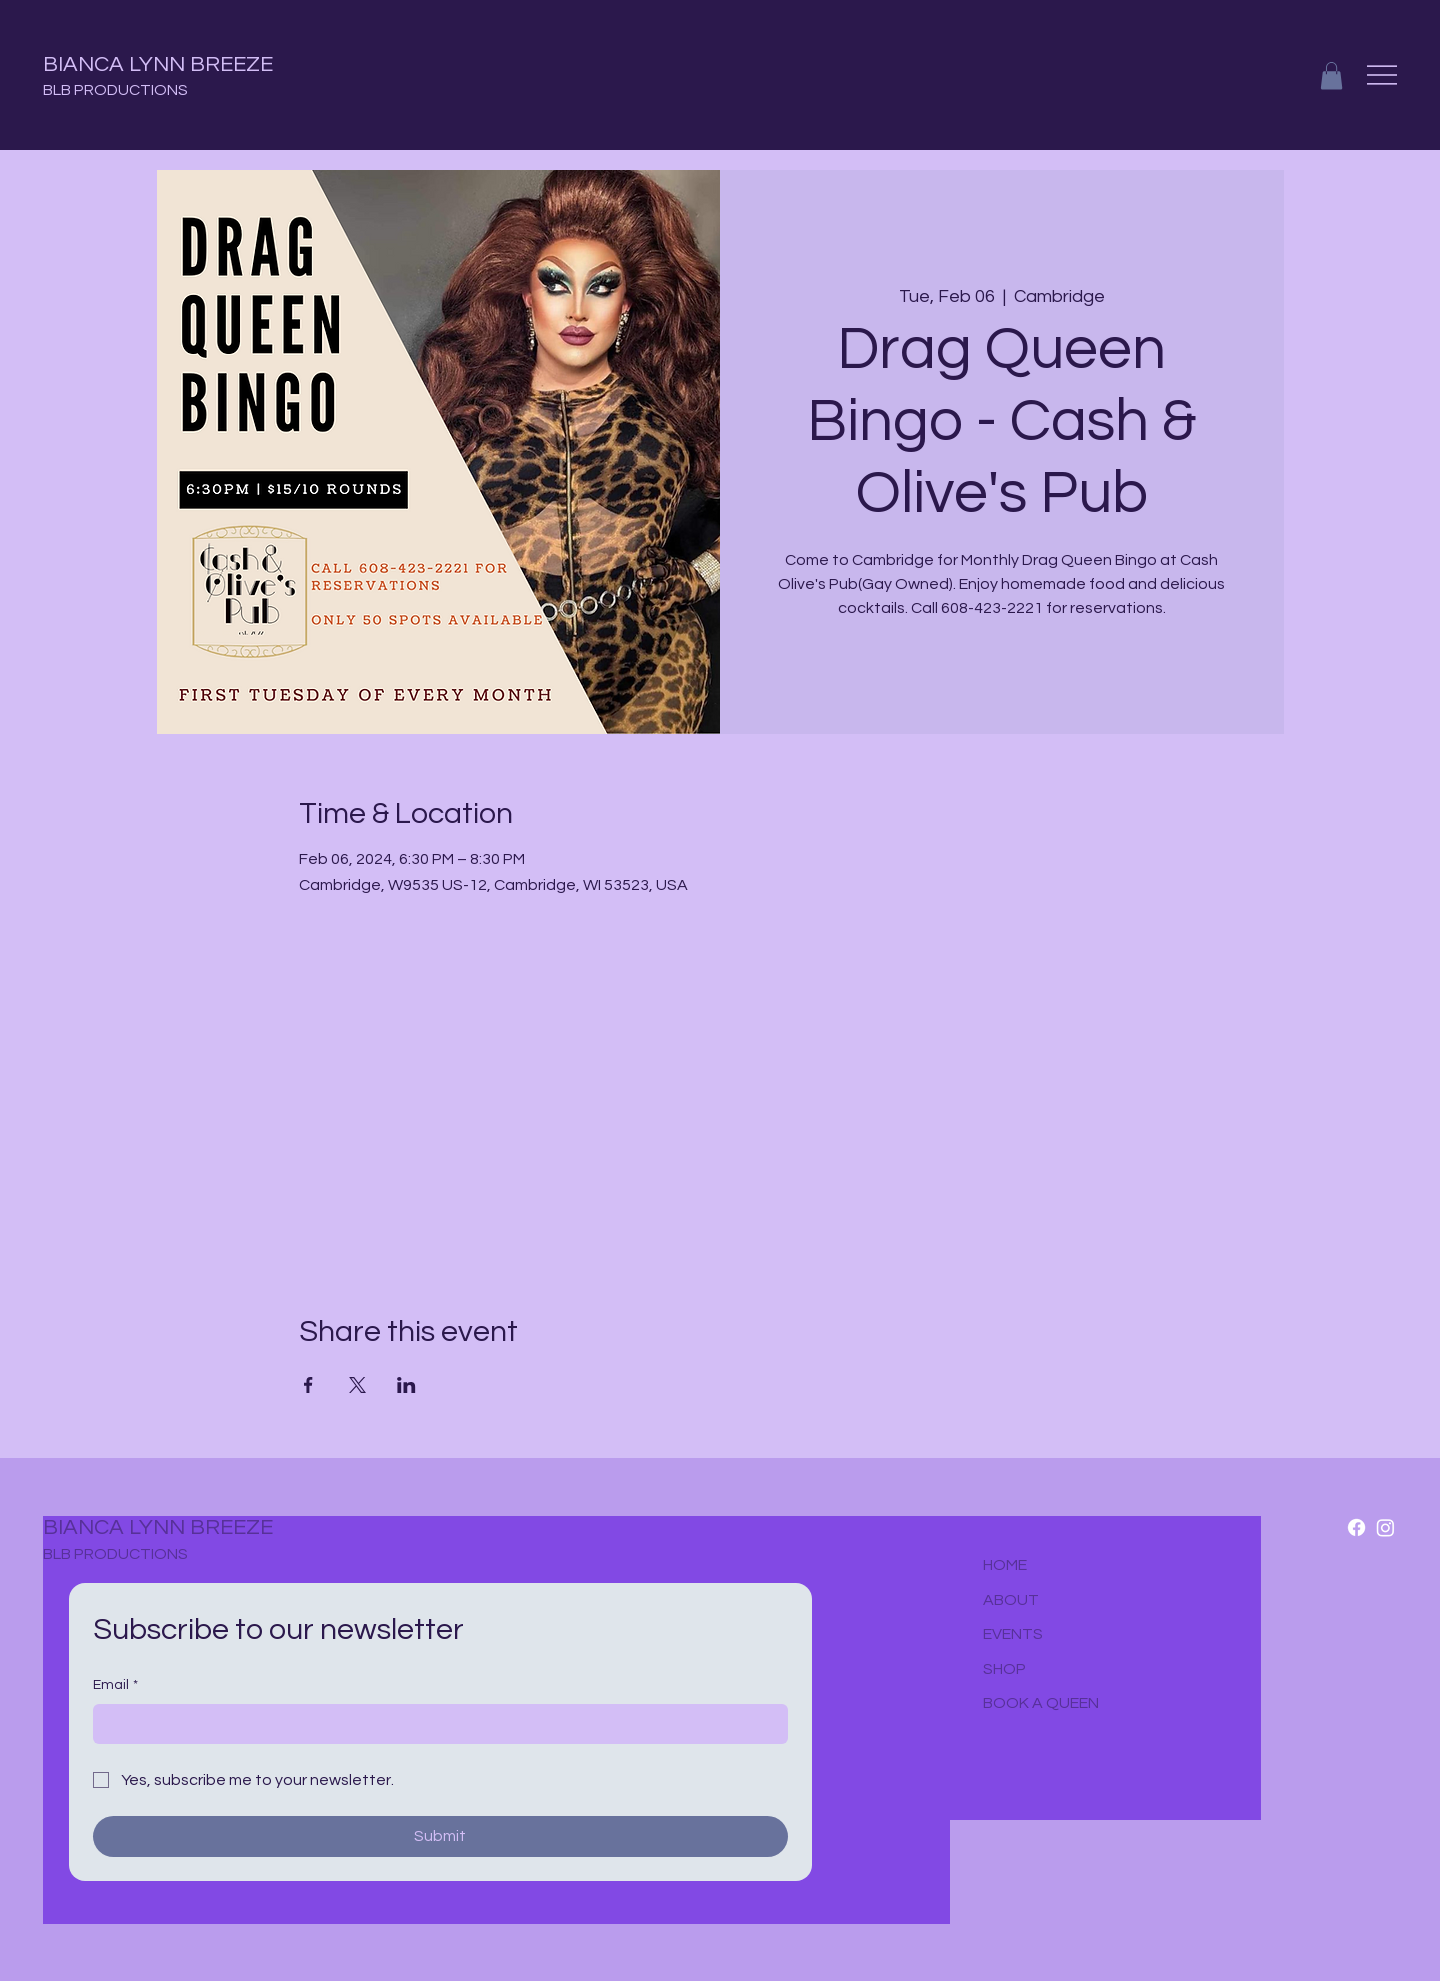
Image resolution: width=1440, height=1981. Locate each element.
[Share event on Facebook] (308, 1385)
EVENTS (1013, 1634)
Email (115, 1686)
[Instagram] (1385, 1527)
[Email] (434, 1724)
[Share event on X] (357, 1385)
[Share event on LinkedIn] (406, 1385)
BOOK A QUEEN (1041, 1703)
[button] (1331, 75)
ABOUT (1011, 1600)
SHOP (1004, 1669)
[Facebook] (1356, 1527)
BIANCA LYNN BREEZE (158, 64)
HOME (1005, 1565)
